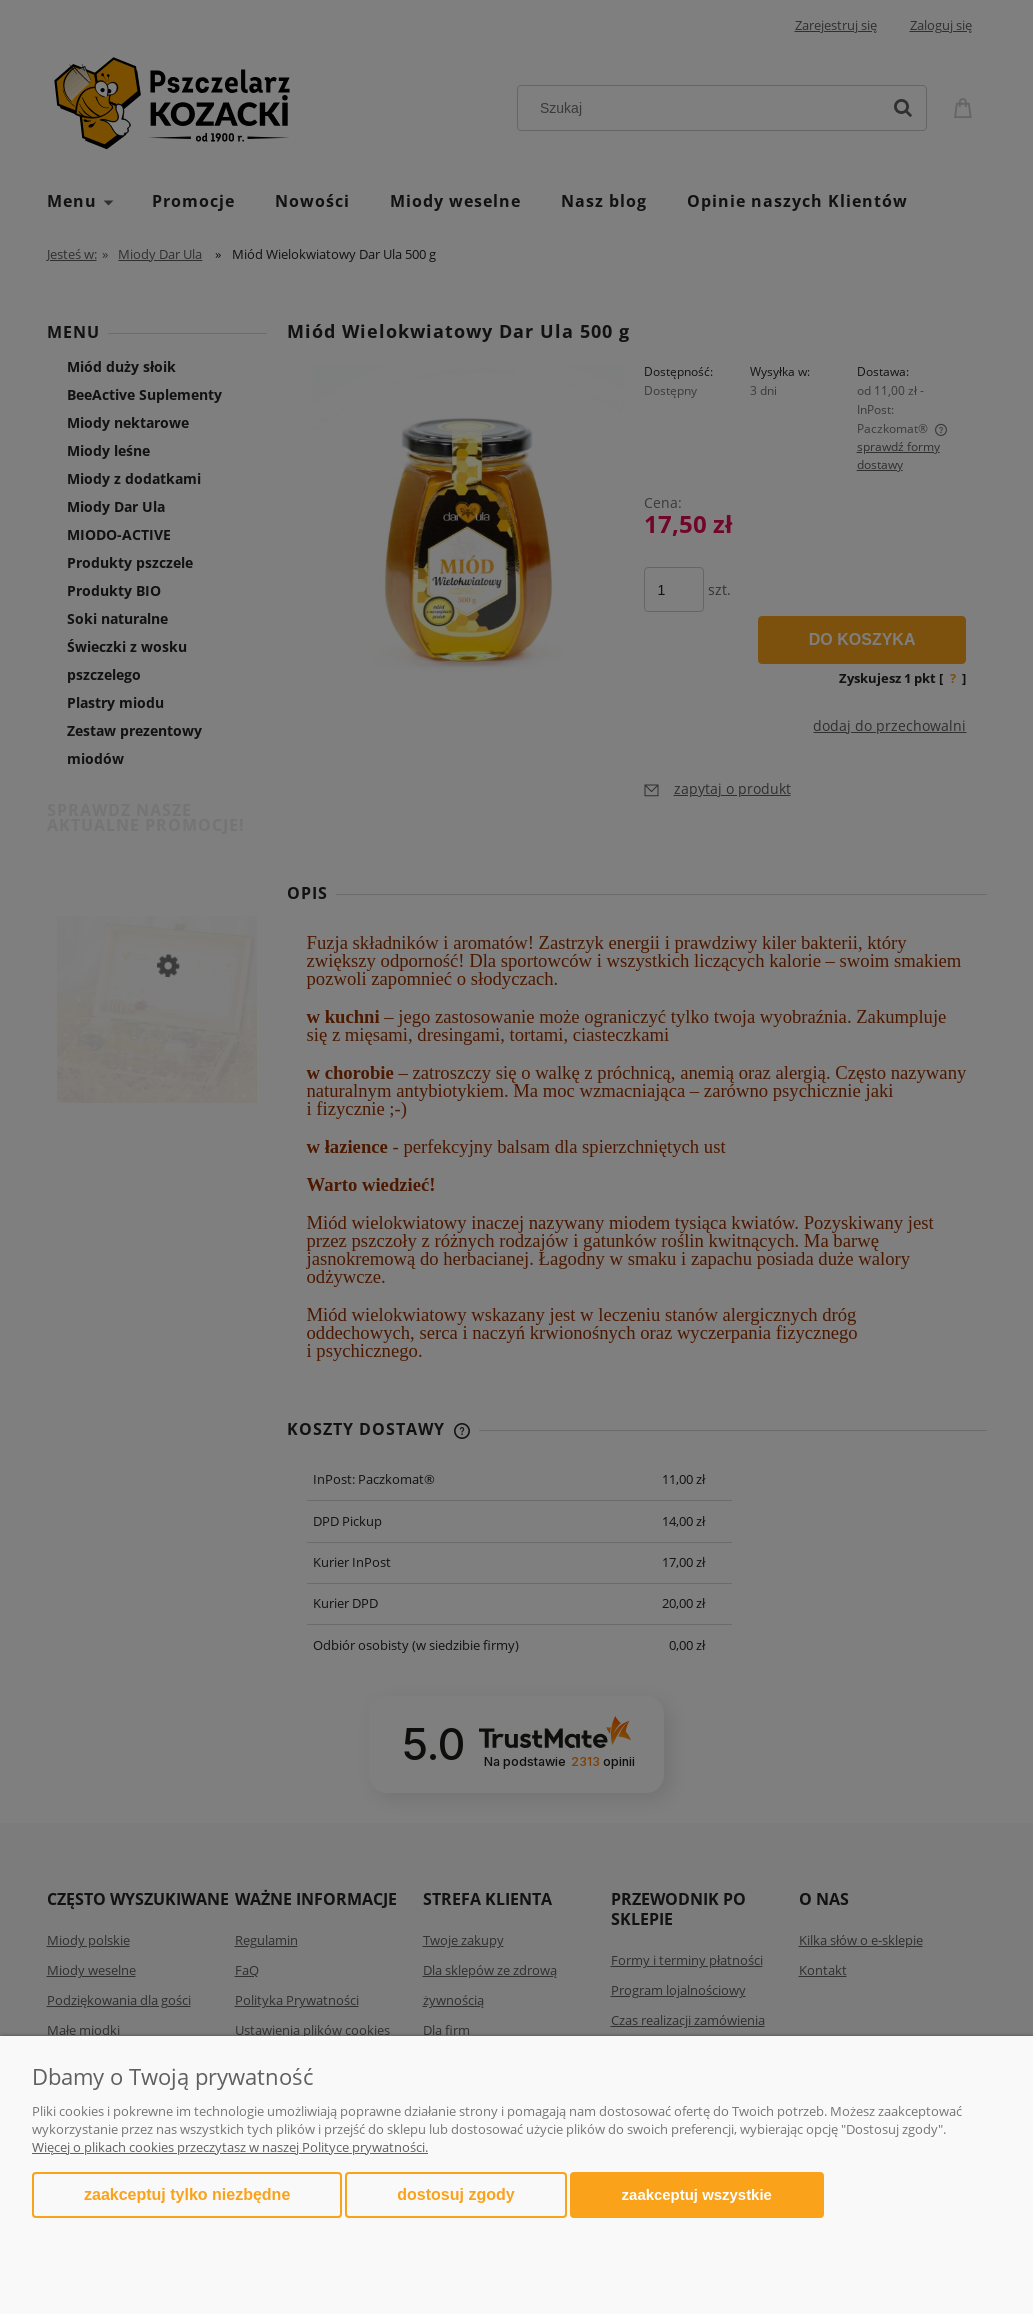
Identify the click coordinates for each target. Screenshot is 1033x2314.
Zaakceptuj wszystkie (697, 2194)
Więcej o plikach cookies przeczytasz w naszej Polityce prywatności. (230, 2147)
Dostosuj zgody (455, 2194)
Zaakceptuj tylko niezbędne (187, 2194)
